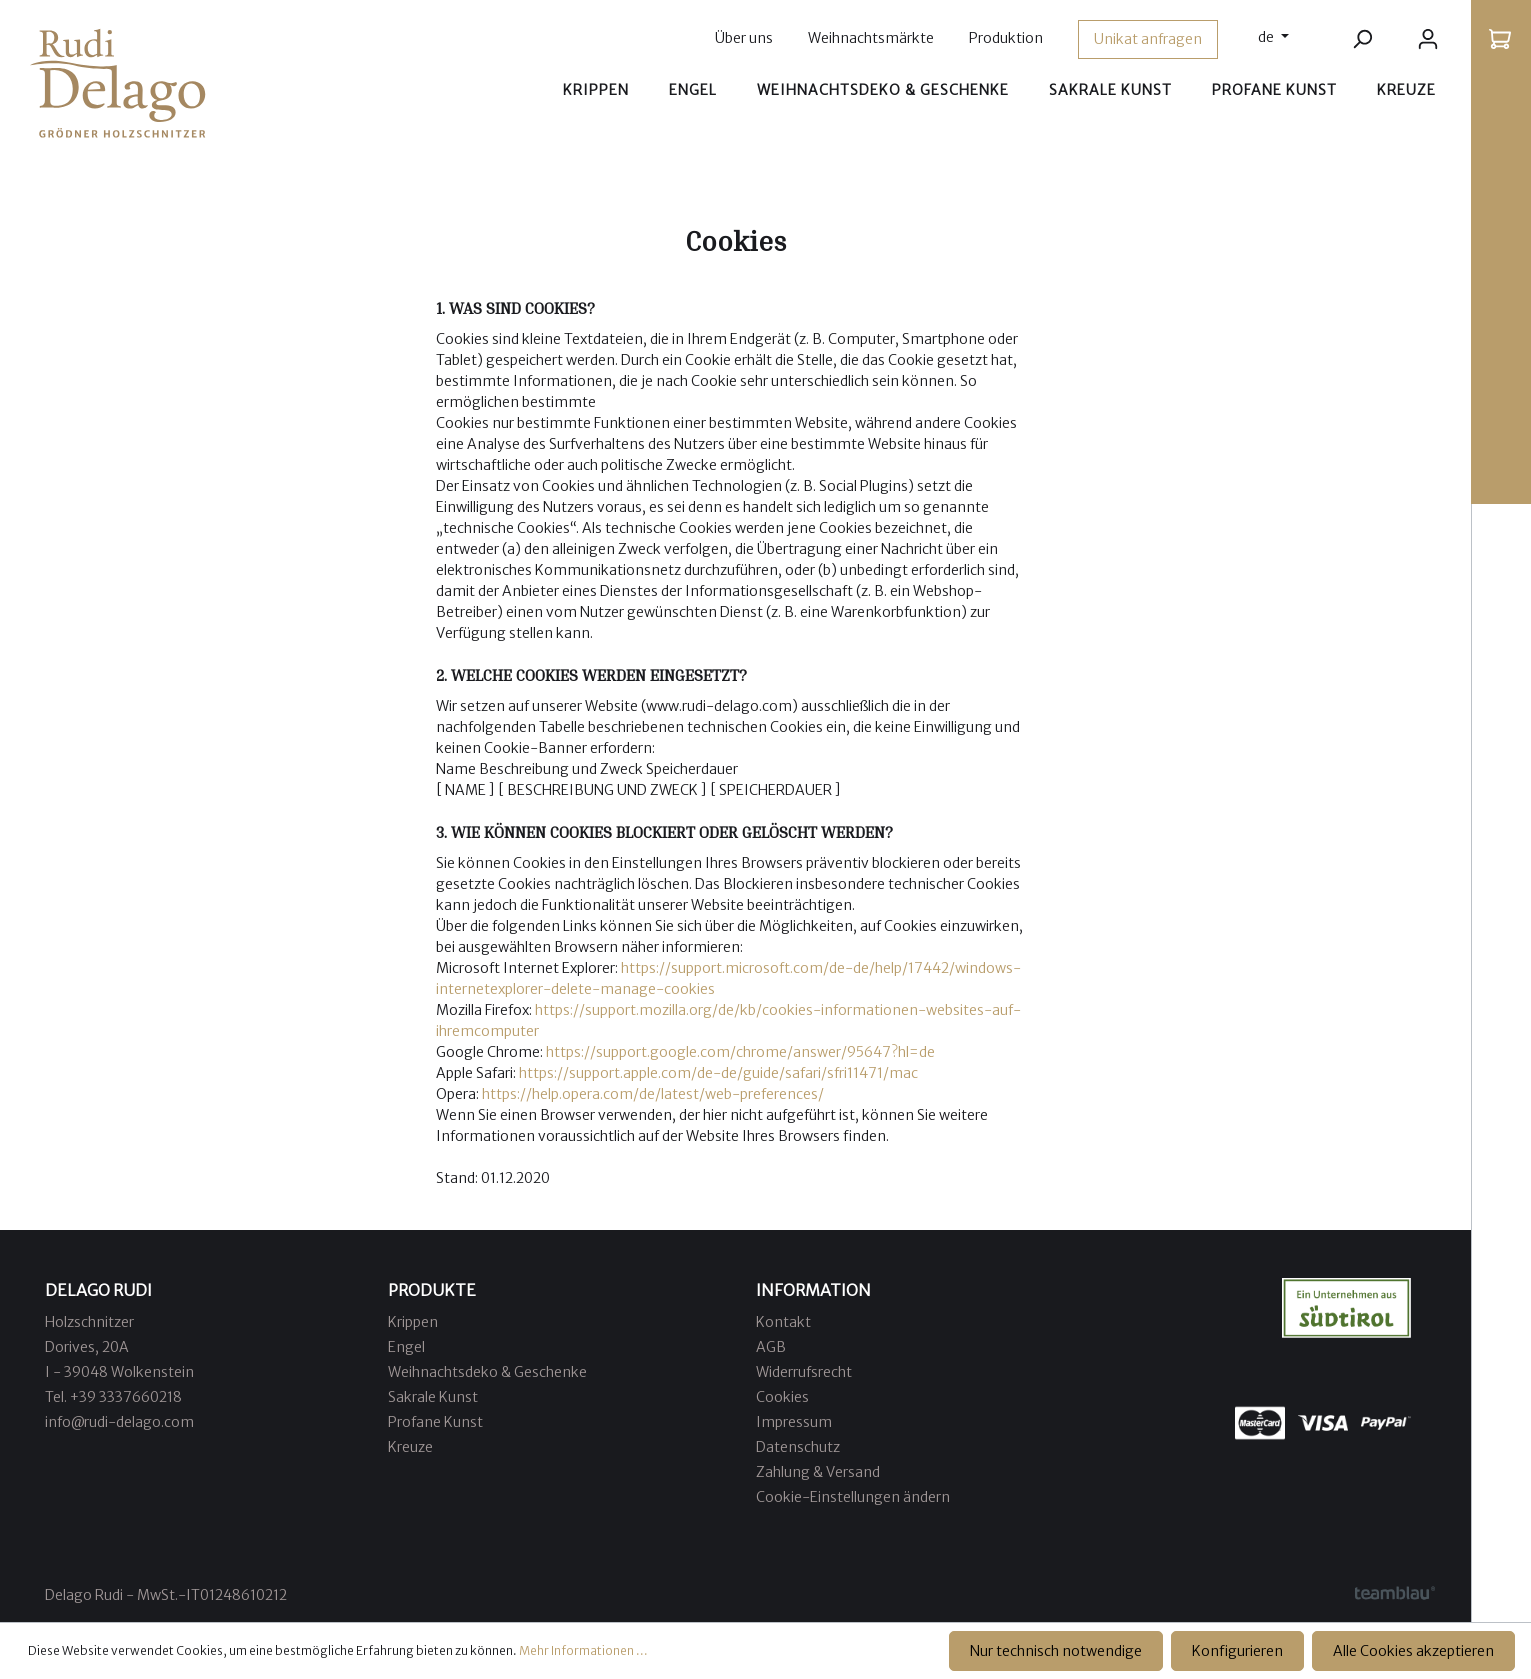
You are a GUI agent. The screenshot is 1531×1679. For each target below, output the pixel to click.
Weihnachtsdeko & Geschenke (487, 1372)
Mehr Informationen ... (583, 1650)
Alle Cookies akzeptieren (1413, 1651)
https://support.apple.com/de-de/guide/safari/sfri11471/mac (718, 1073)
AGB (771, 1347)
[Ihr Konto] (1428, 39)
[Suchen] (1362, 39)
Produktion (1006, 38)
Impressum (794, 1422)
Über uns (744, 38)
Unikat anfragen (1148, 39)
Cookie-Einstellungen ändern (853, 1497)
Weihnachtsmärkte (871, 38)
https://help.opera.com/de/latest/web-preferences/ (654, 1094)
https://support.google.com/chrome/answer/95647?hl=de (742, 1052)
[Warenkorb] (1500, 39)
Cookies (782, 1397)
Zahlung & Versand (818, 1472)
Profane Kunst (435, 1422)
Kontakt (783, 1322)
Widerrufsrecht (804, 1372)
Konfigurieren (1237, 1651)
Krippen (413, 1322)
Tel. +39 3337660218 (113, 1397)
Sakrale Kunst (433, 1397)
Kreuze (410, 1447)
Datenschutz (798, 1447)
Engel (406, 1347)
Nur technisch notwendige (1056, 1651)
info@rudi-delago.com (119, 1422)
